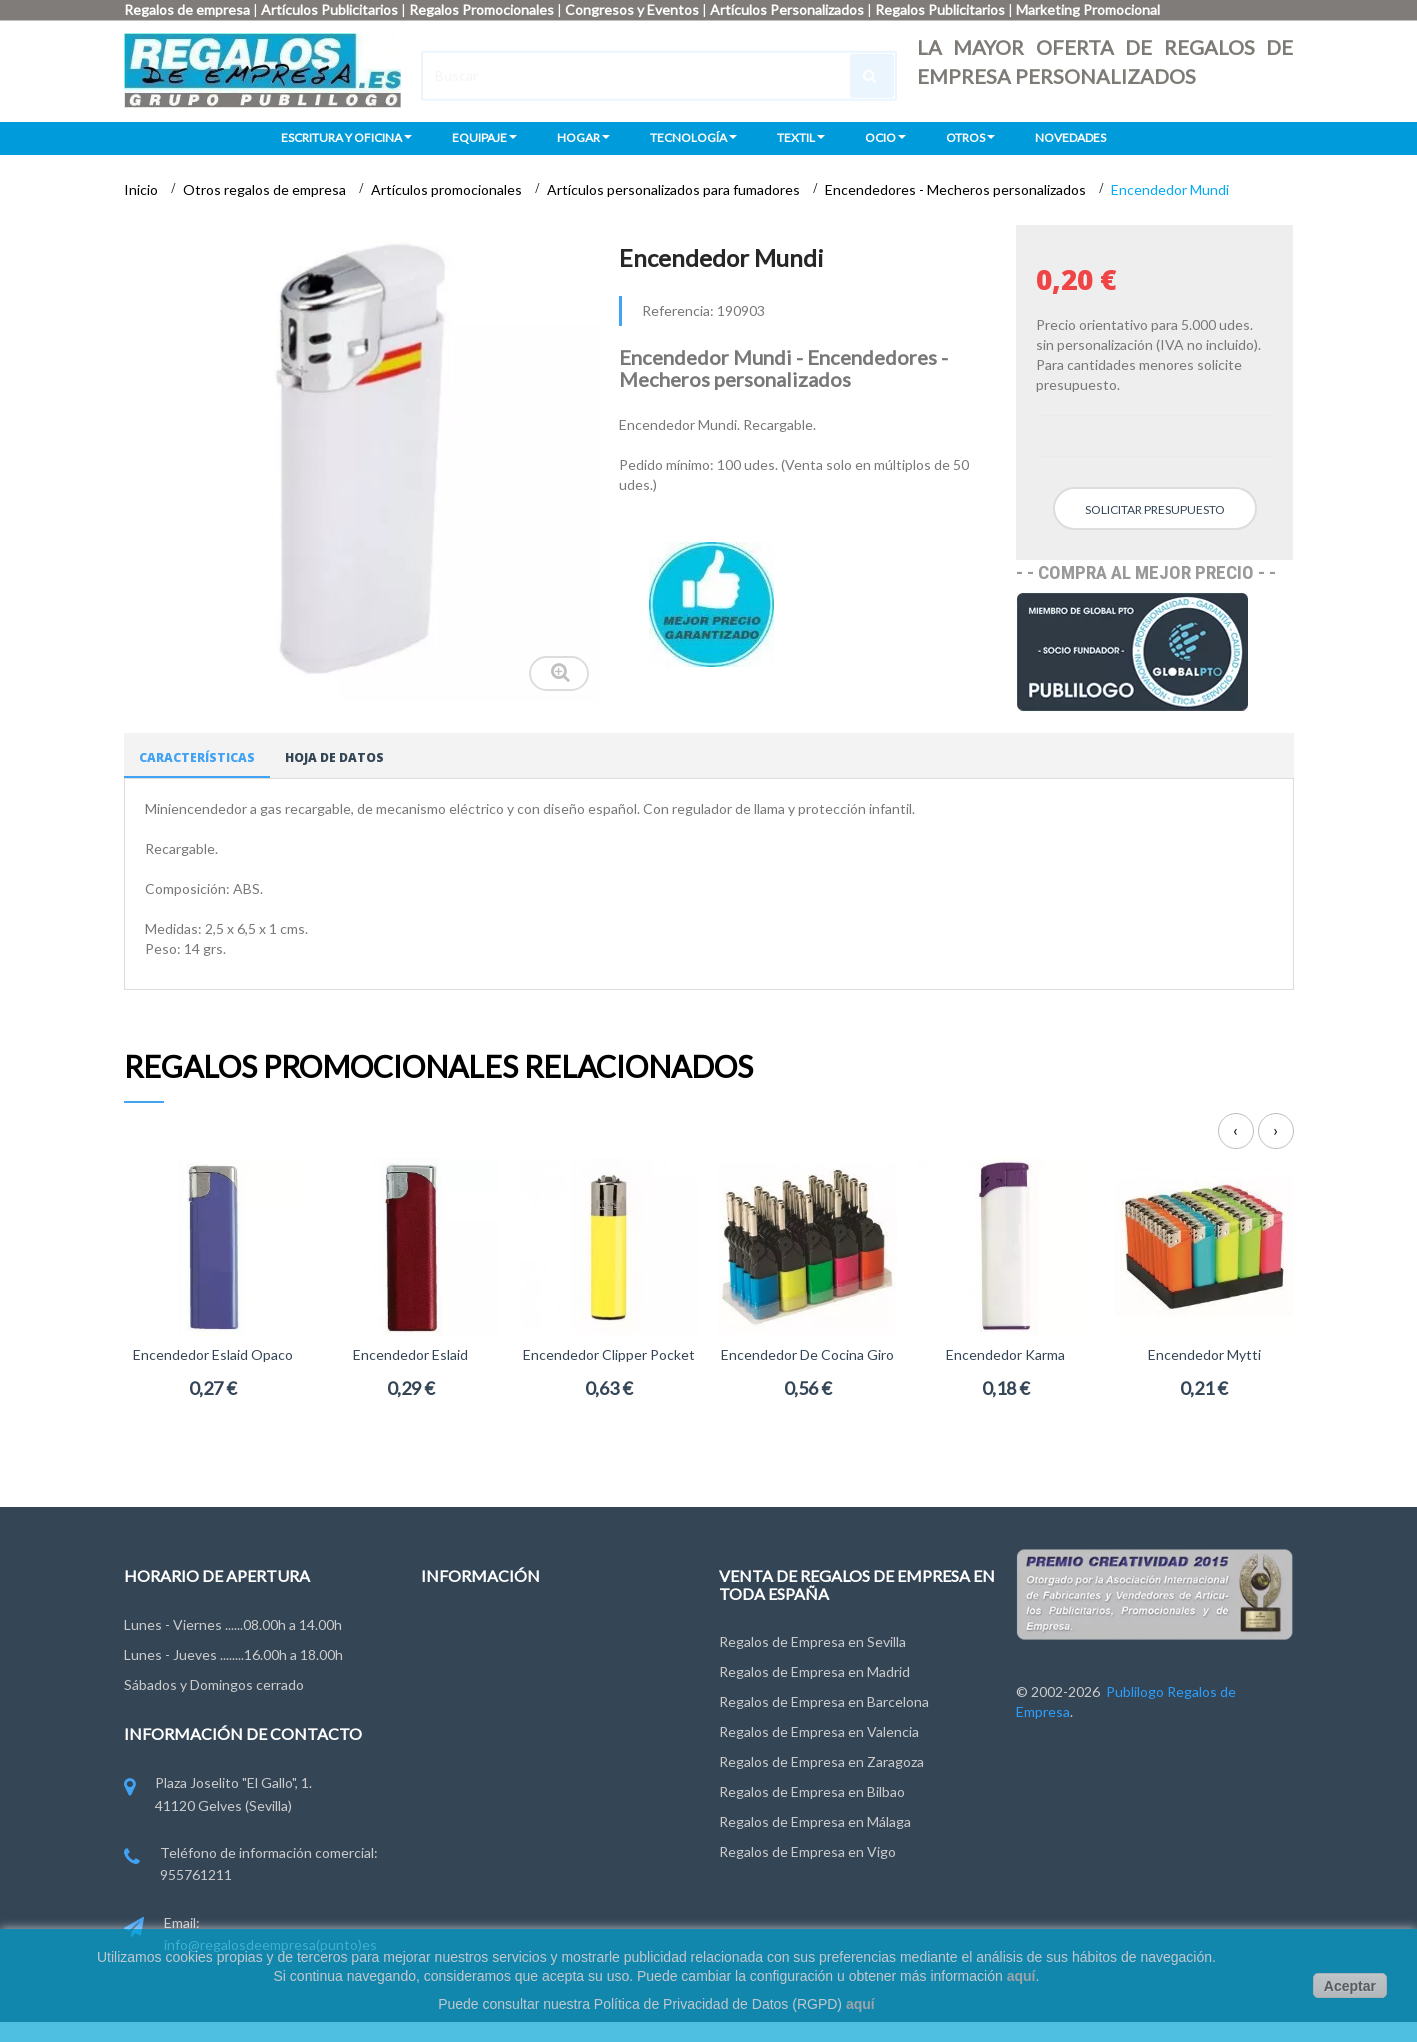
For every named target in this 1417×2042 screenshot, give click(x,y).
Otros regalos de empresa (266, 189)
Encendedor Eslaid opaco (213, 1354)
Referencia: (678, 310)
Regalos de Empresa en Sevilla (812, 1641)
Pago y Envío (460, 1778)
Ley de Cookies (468, 1741)
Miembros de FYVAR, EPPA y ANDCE (536, 1815)
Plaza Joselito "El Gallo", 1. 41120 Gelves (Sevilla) (218, 1795)
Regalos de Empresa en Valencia (819, 1731)
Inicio (142, 189)
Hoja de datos (334, 757)
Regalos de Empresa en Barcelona (824, 1701)
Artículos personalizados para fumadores (675, 189)
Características (197, 757)
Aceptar (1350, 1986)
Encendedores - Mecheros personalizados (957, 189)
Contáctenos (462, 1630)
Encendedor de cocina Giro (807, 1354)
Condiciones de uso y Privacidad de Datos (551, 1704)
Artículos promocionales (448, 189)
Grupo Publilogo (471, 1667)
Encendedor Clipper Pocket (609, 1354)
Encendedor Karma (1005, 1354)
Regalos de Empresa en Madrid (814, 1671)
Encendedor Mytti (1204, 1354)
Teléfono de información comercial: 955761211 (251, 1865)
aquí (1021, 1976)
